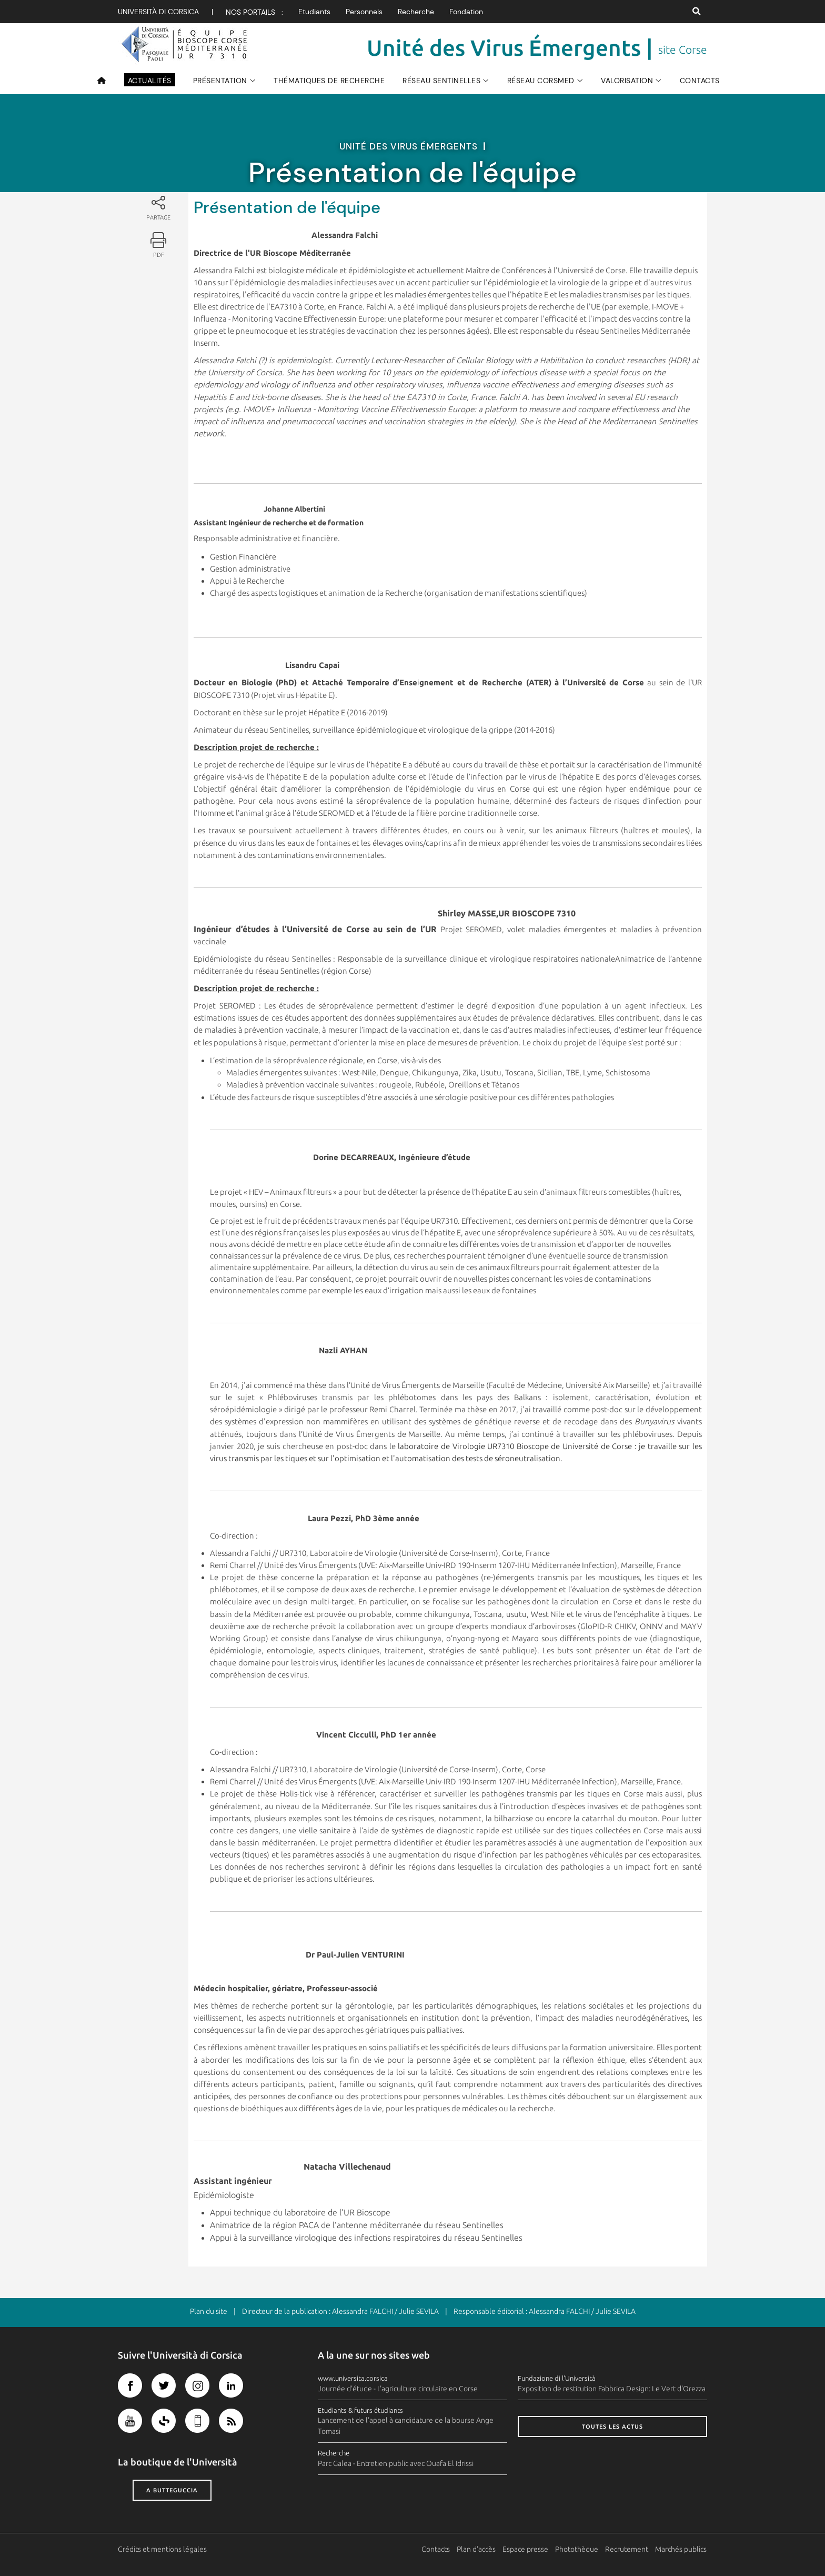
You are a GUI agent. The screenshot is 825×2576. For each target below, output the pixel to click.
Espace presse (526, 2549)
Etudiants (314, 11)
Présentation (220, 80)
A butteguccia (172, 2490)
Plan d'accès (476, 2549)
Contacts (700, 80)
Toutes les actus (612, 2426)
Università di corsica (158, 11)
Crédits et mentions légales (162, 2549)
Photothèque (577, 2549)
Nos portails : (254, 12)
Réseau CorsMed (541, 80)
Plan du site (208, 2311)
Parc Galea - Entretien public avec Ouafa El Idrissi (396, 2463)
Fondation (466, 11)
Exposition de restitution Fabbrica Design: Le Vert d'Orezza (612, 2388)
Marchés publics (681, 2549)
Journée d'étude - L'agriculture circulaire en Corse (398, 2388)
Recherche (416, 11)
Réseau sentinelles (441, 80)
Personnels (364, 11)
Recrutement (627, 2549)
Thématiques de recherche (329, 80)
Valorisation (627, 80)
